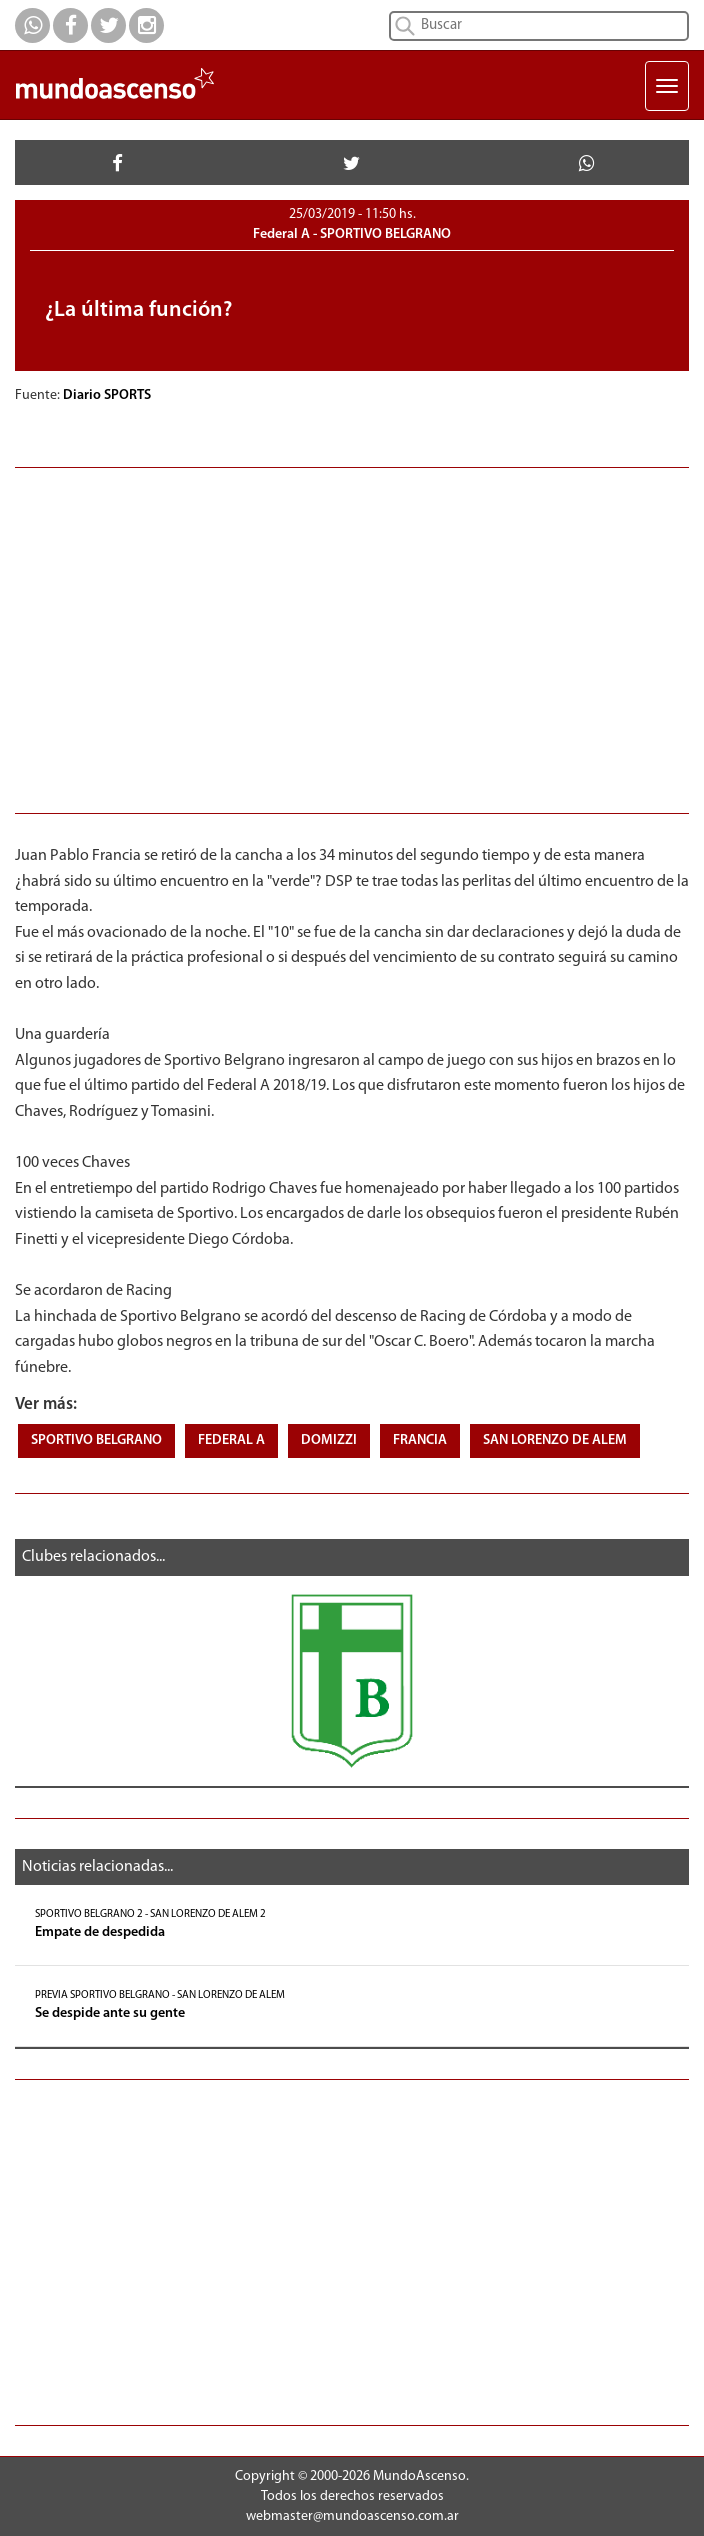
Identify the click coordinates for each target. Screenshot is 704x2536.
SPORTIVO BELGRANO (96, 1440)
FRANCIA (420, 1440)
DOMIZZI (329, 1440)
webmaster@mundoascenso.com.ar (352, 2516)
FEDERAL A (231, 1440)
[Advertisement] (352, 638)
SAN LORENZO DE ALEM (555, 1440)
